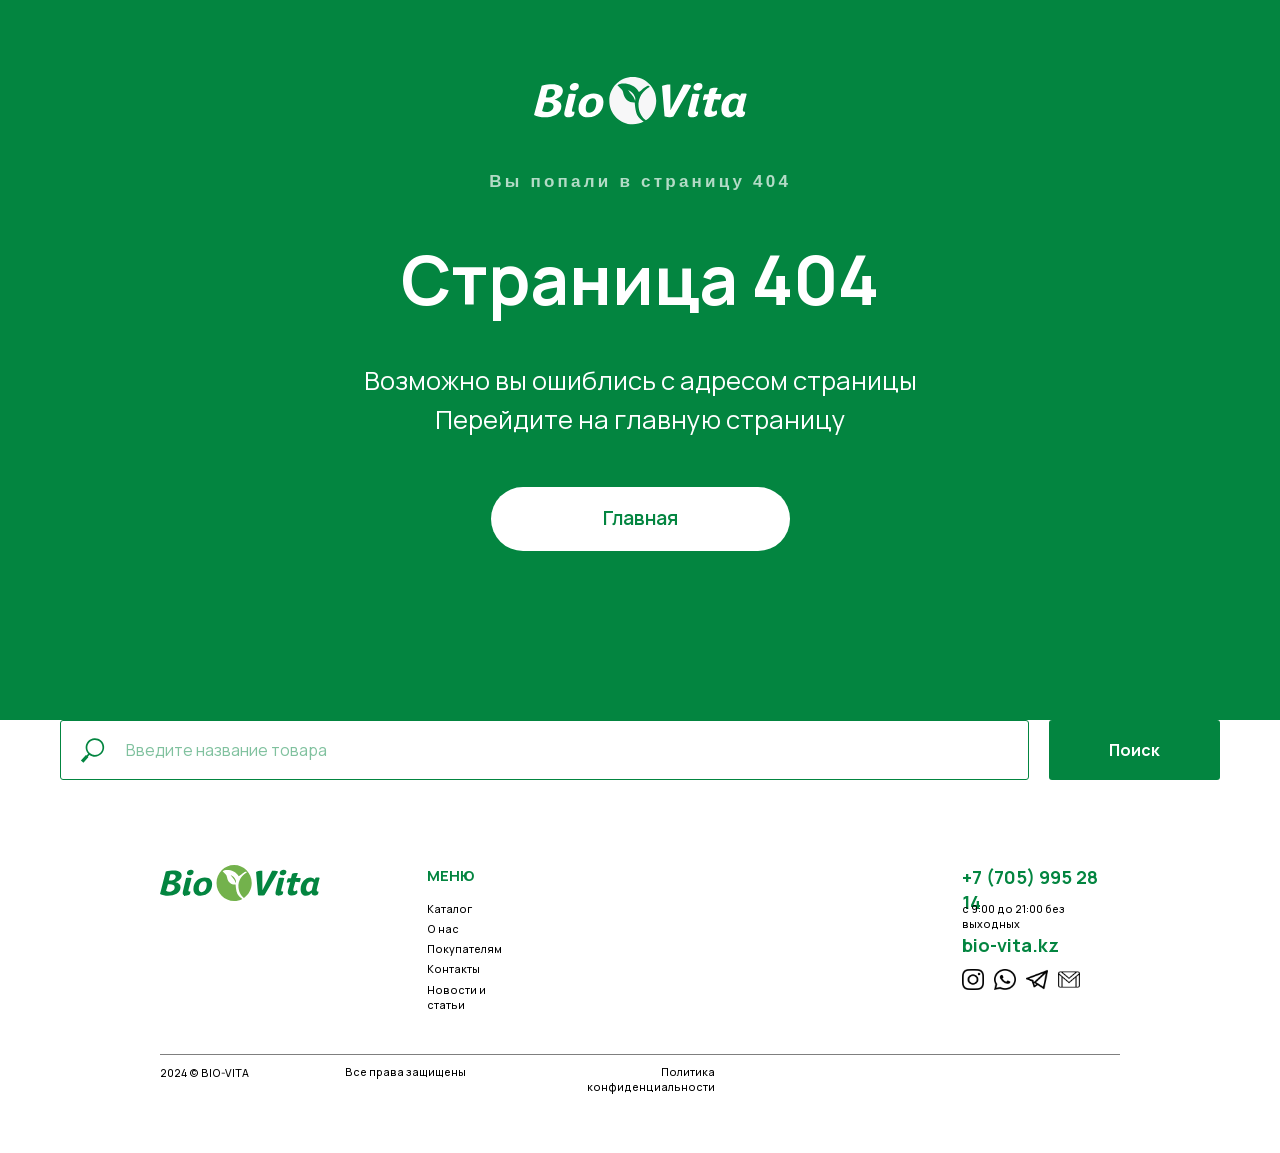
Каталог (449, 909)
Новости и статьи (456, 997)
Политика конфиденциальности (651, 1079)
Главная (640, 518)
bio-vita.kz (1010, 945)
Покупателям (464, 949)
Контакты (453, 969)
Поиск (1134, 750)
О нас (443, 929)
